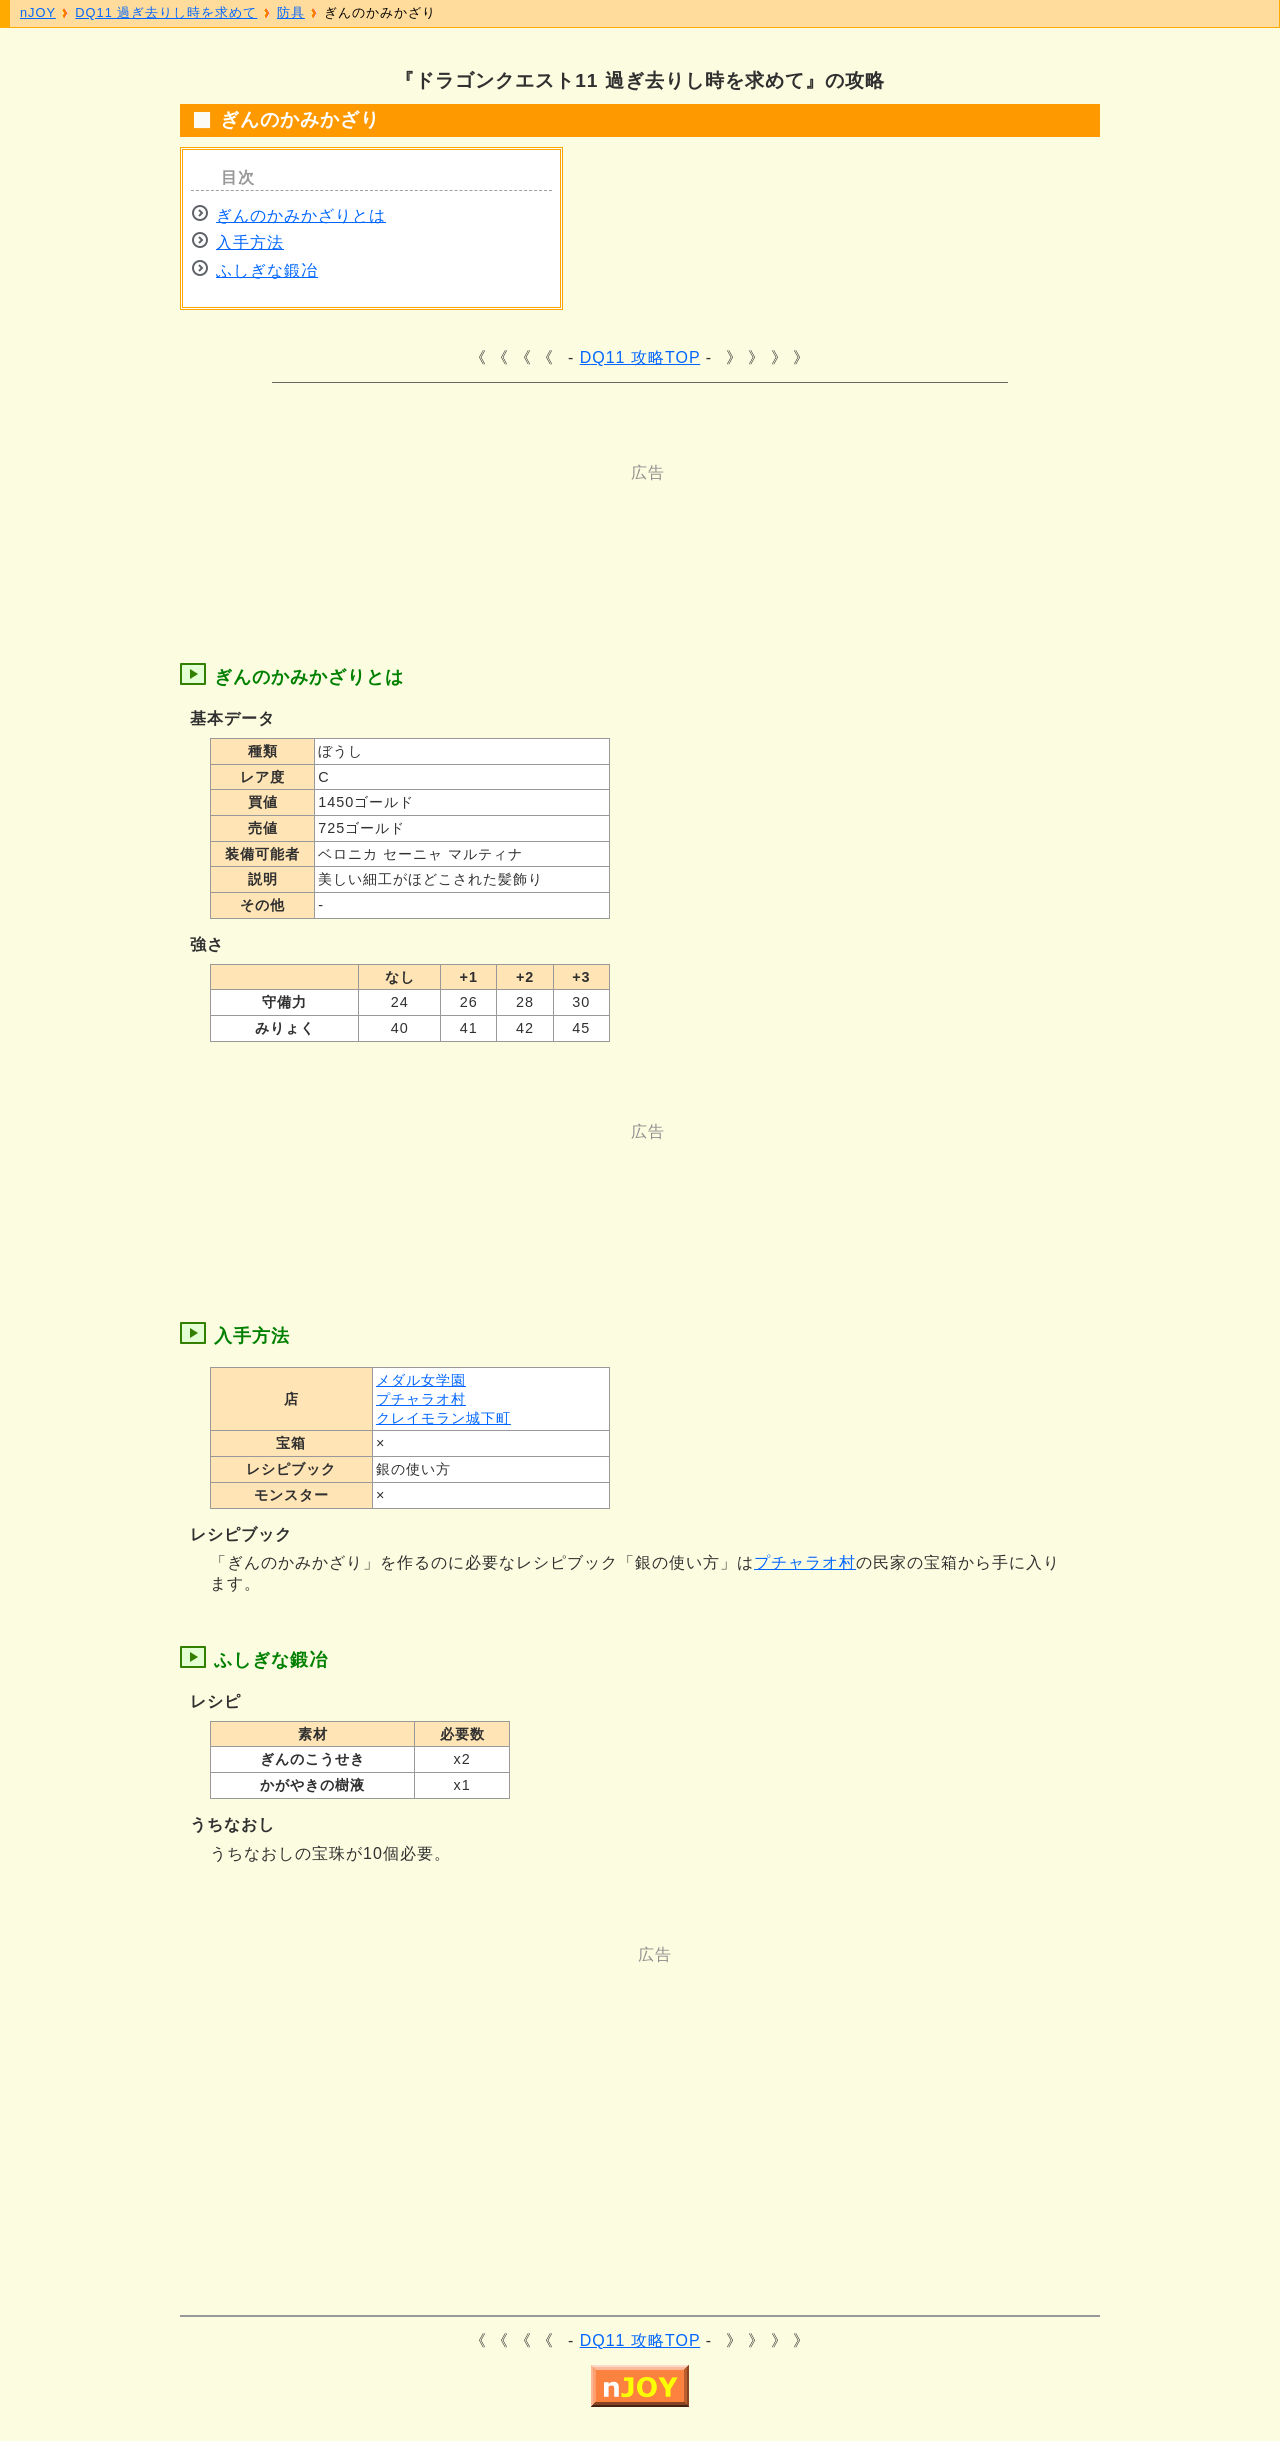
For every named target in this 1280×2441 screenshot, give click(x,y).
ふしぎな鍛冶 (267, 270)
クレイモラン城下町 (443, 1418)
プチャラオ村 (421, 1399)
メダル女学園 (421, 1380)
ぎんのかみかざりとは (301, 215)
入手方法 (250, 242)
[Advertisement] (560, 529)
